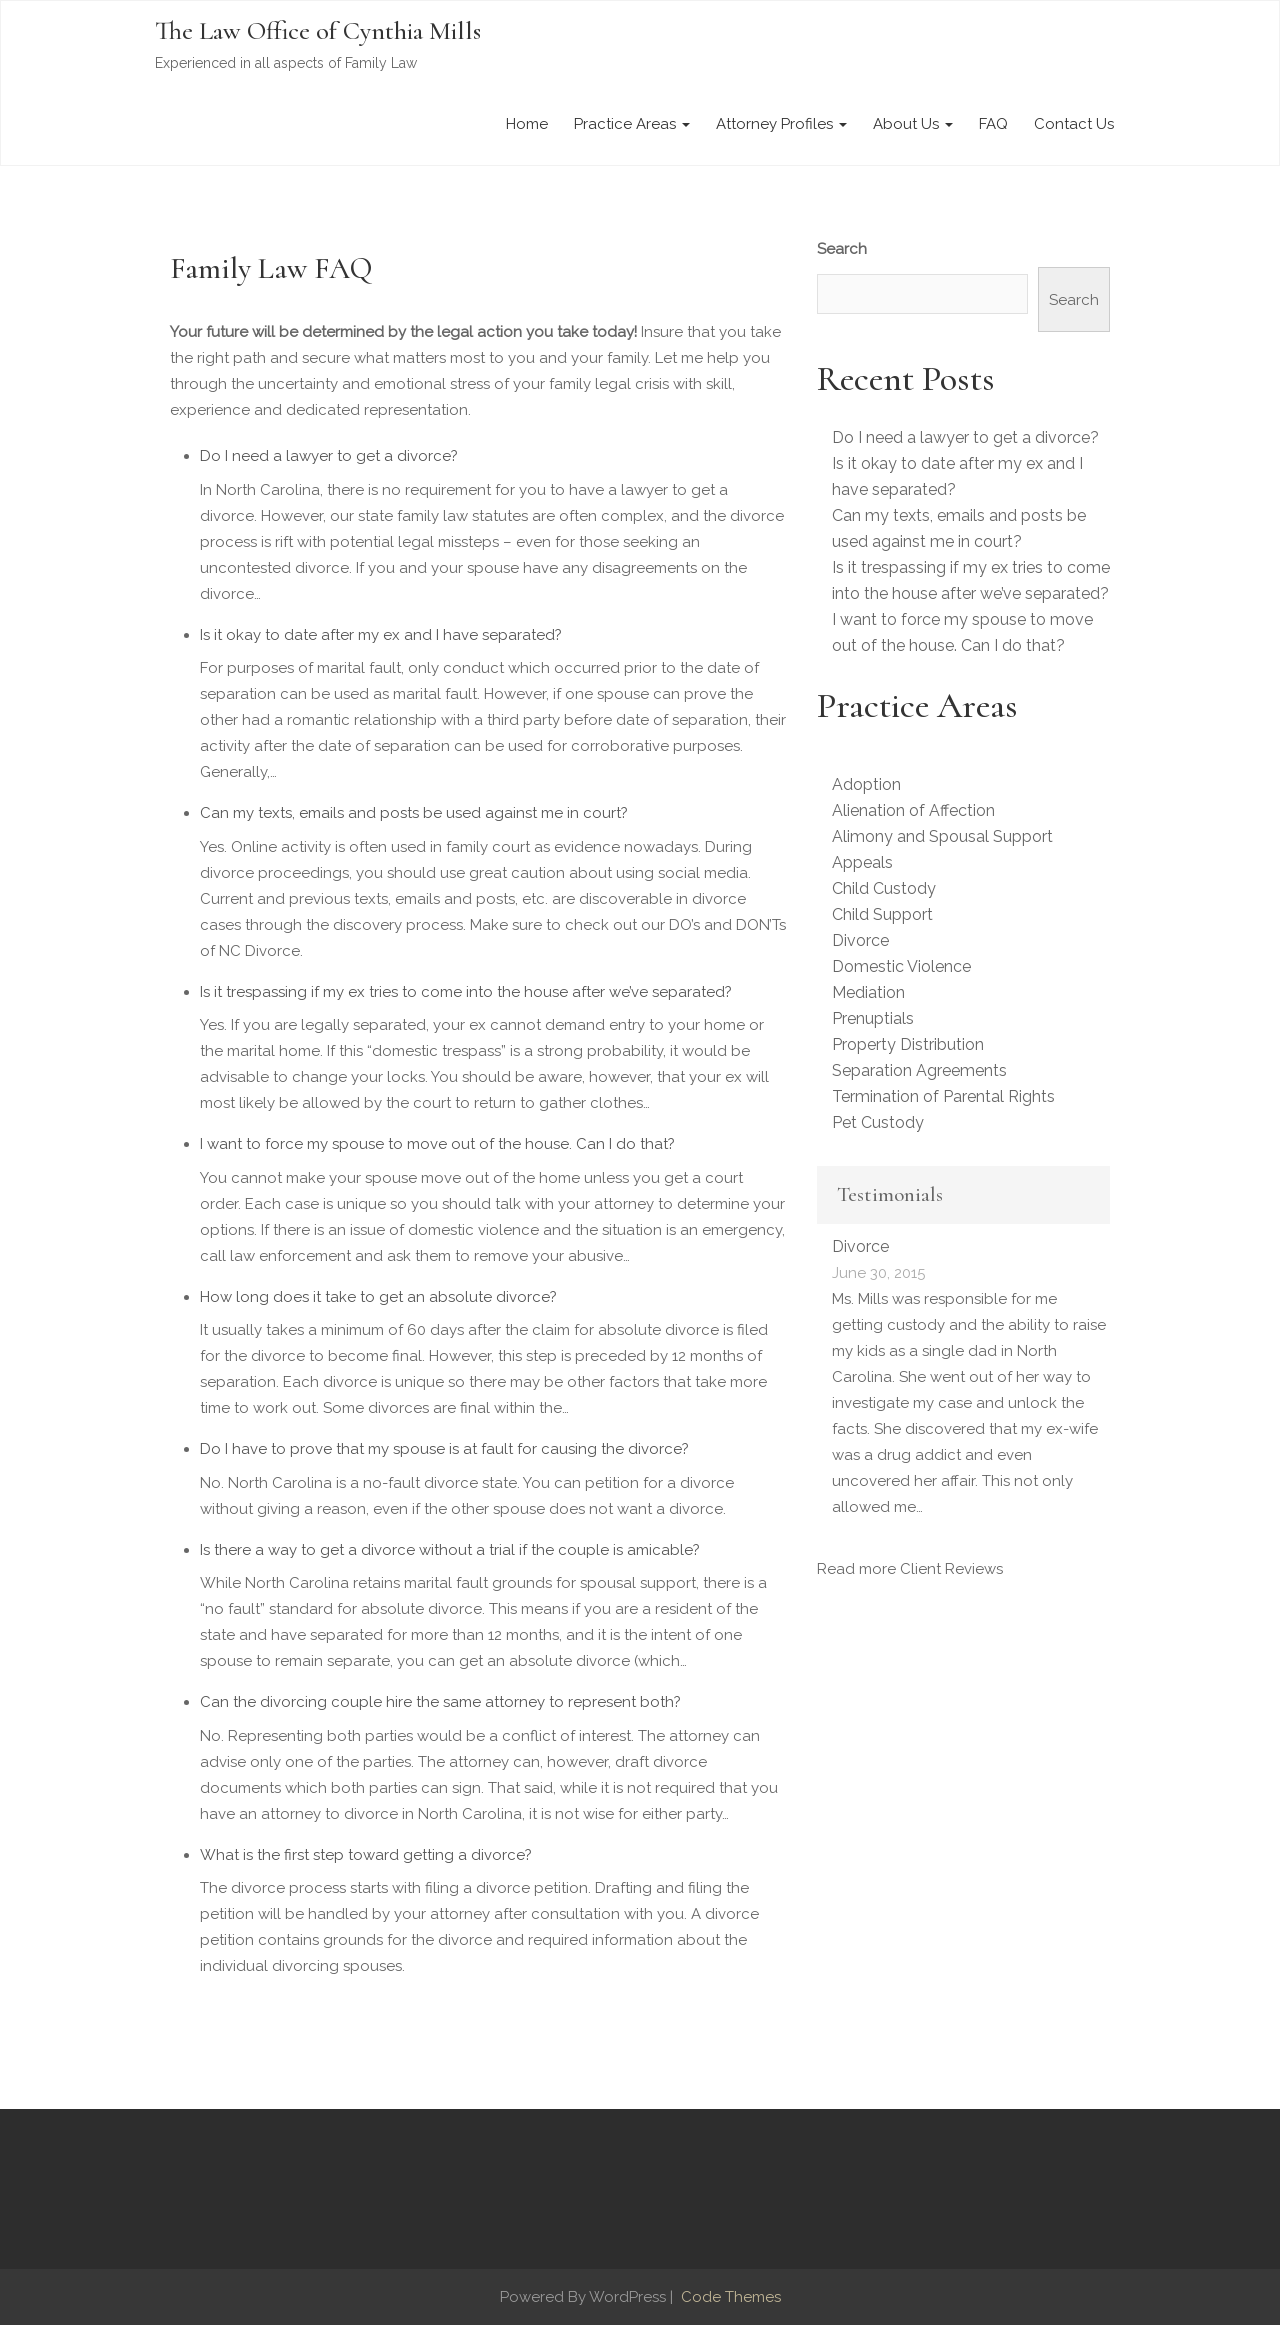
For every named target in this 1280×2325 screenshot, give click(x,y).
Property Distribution (908, 1044)
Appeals (862, 862)
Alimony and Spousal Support (942, 836)
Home (527, 124)
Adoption (866, 784)
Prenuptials (873, 1018)
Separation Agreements (919, 1070)
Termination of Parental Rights (943, 1096)
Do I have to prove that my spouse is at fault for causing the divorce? (444, 1449)
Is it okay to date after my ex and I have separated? (381, 635)
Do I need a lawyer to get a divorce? (329, 456)
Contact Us (1074, 124)
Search (842, 249)
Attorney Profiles (781, 124)
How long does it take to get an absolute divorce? (378, 1297)
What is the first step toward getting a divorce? (366, 1855)
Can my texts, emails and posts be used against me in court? (414, 813)
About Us (913, 124)
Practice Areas (632, 124)
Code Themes (729, 2297)
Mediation (868, 992)
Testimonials (890, 1194)
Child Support (882, 914)
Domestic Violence (901, 966)
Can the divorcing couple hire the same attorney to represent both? (440, 1702)
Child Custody (884, 888)
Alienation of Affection (913, 810)
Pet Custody (878, 1122)
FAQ (993, 124)
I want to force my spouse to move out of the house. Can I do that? (437, 1144)
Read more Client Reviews (910, 1569)
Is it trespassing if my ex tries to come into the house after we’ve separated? (466, 992)
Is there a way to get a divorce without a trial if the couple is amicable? (450, 1550)
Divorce (860, 940)
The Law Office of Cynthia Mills (318, 30)
